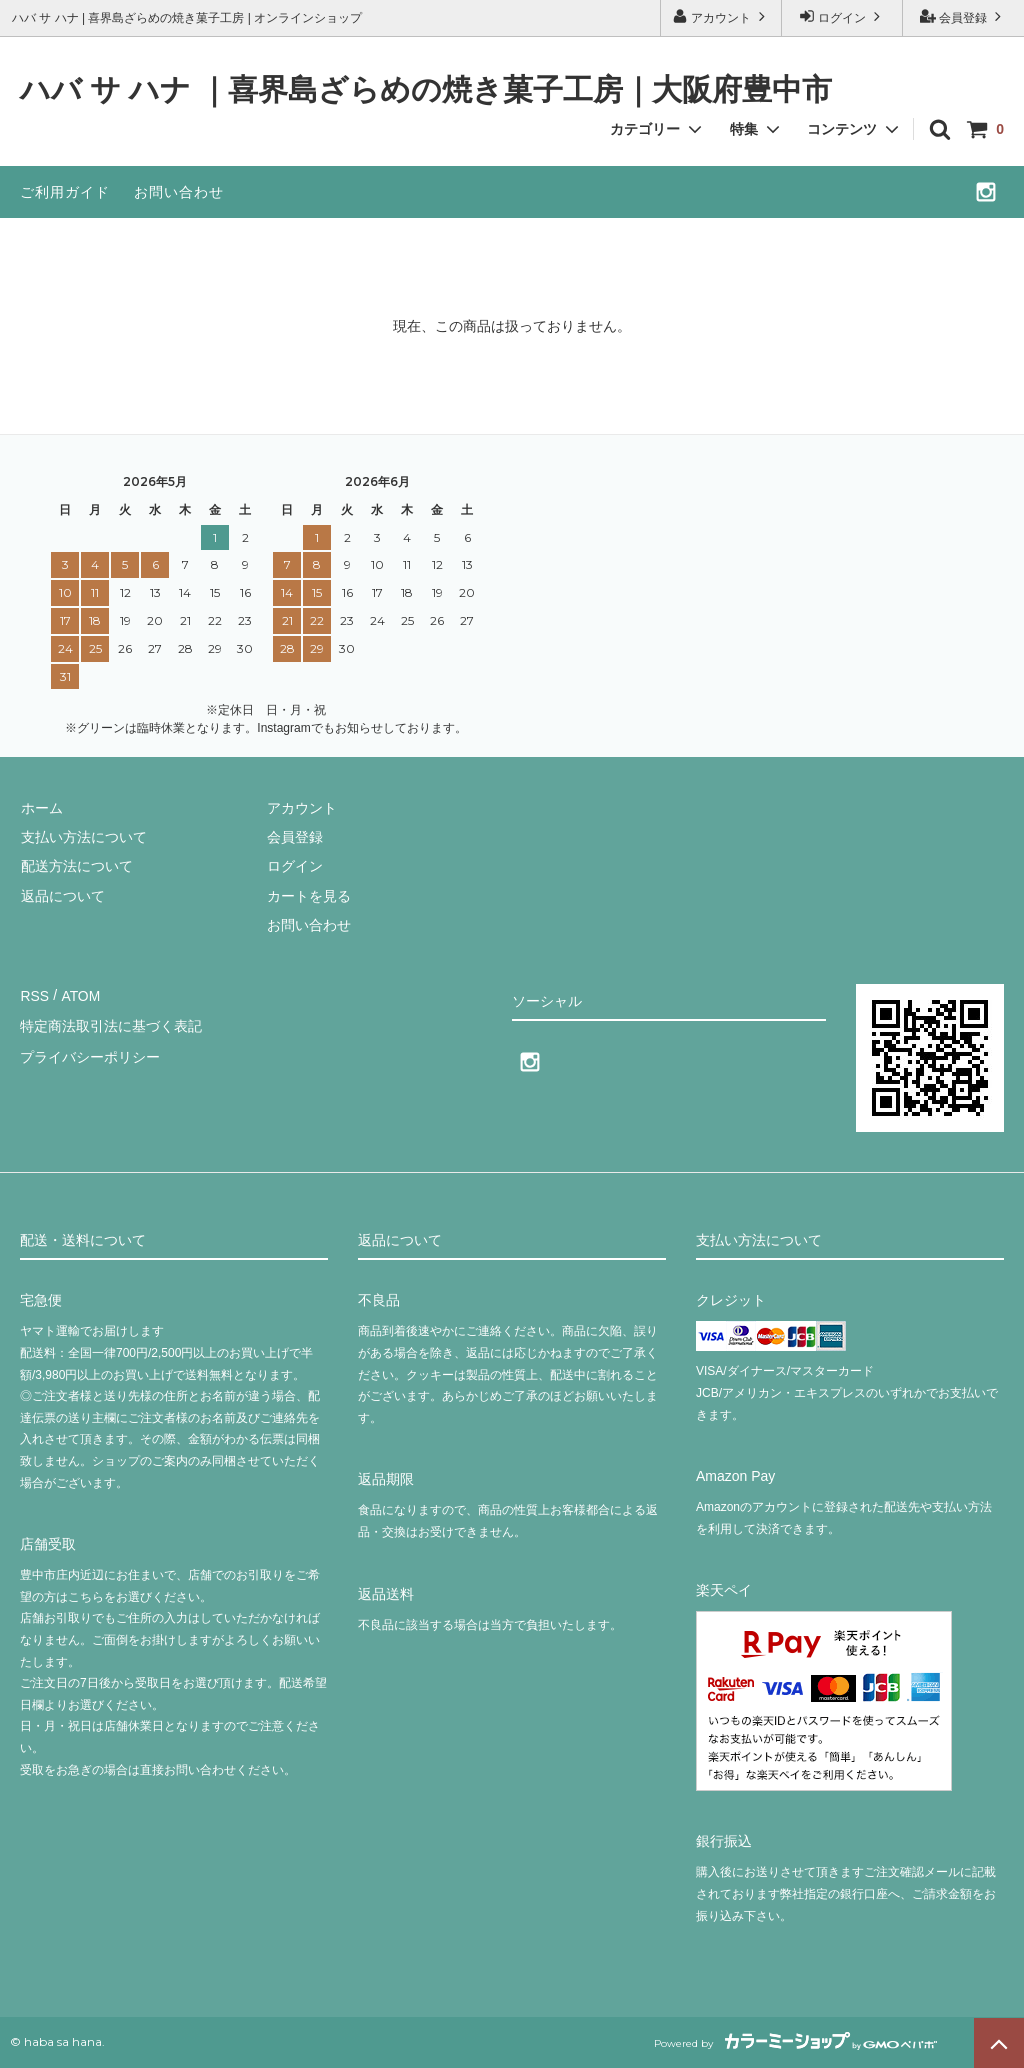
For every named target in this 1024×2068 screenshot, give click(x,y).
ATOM (79, 994)
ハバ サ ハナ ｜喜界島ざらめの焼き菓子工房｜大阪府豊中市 (426, 90)
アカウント (721, 16)
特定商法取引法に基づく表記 (111, 1024)
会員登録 (963, 16)
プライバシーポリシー (90, 1053)
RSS (34, 994)
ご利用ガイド (65, 192)
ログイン (842, 16)
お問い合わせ (179, 192)
